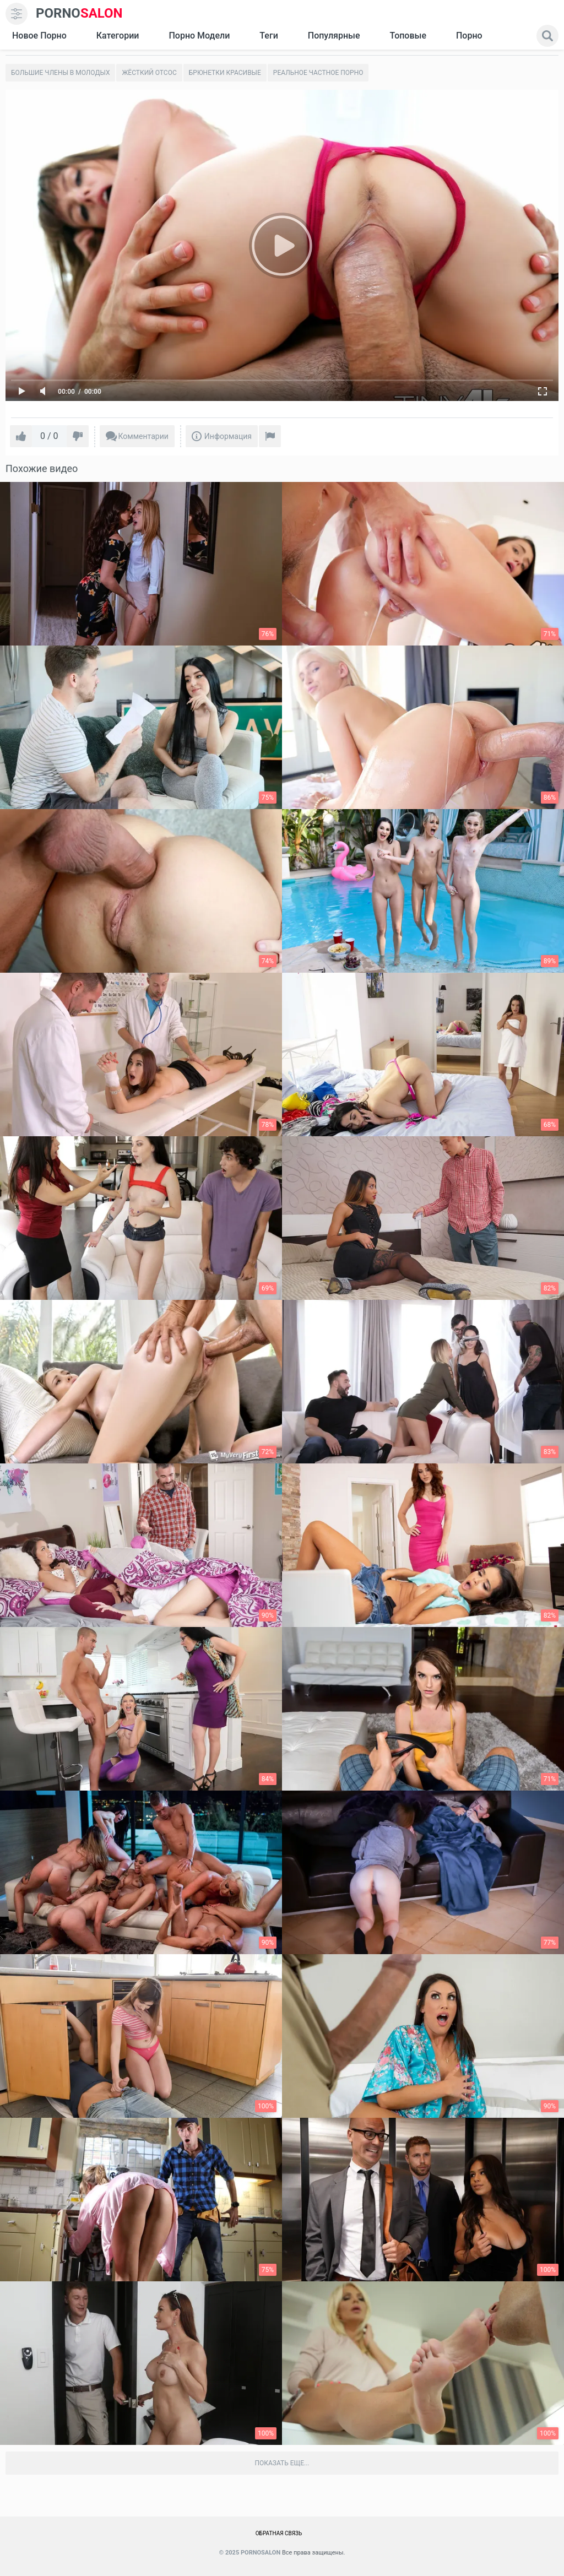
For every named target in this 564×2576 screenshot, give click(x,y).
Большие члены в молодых (60, 73)
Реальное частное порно (318, 73)
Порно (469, 35)
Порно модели (199, 35)
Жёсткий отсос (149, 73)
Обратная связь (279, 2533)
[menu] (17, 14)
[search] (547, 36)
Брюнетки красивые (225, 73)
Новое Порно (39, 35)
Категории (117, 35)
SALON (79, 13)
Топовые (407, 35)
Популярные (334, 35)
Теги (268, 35)
